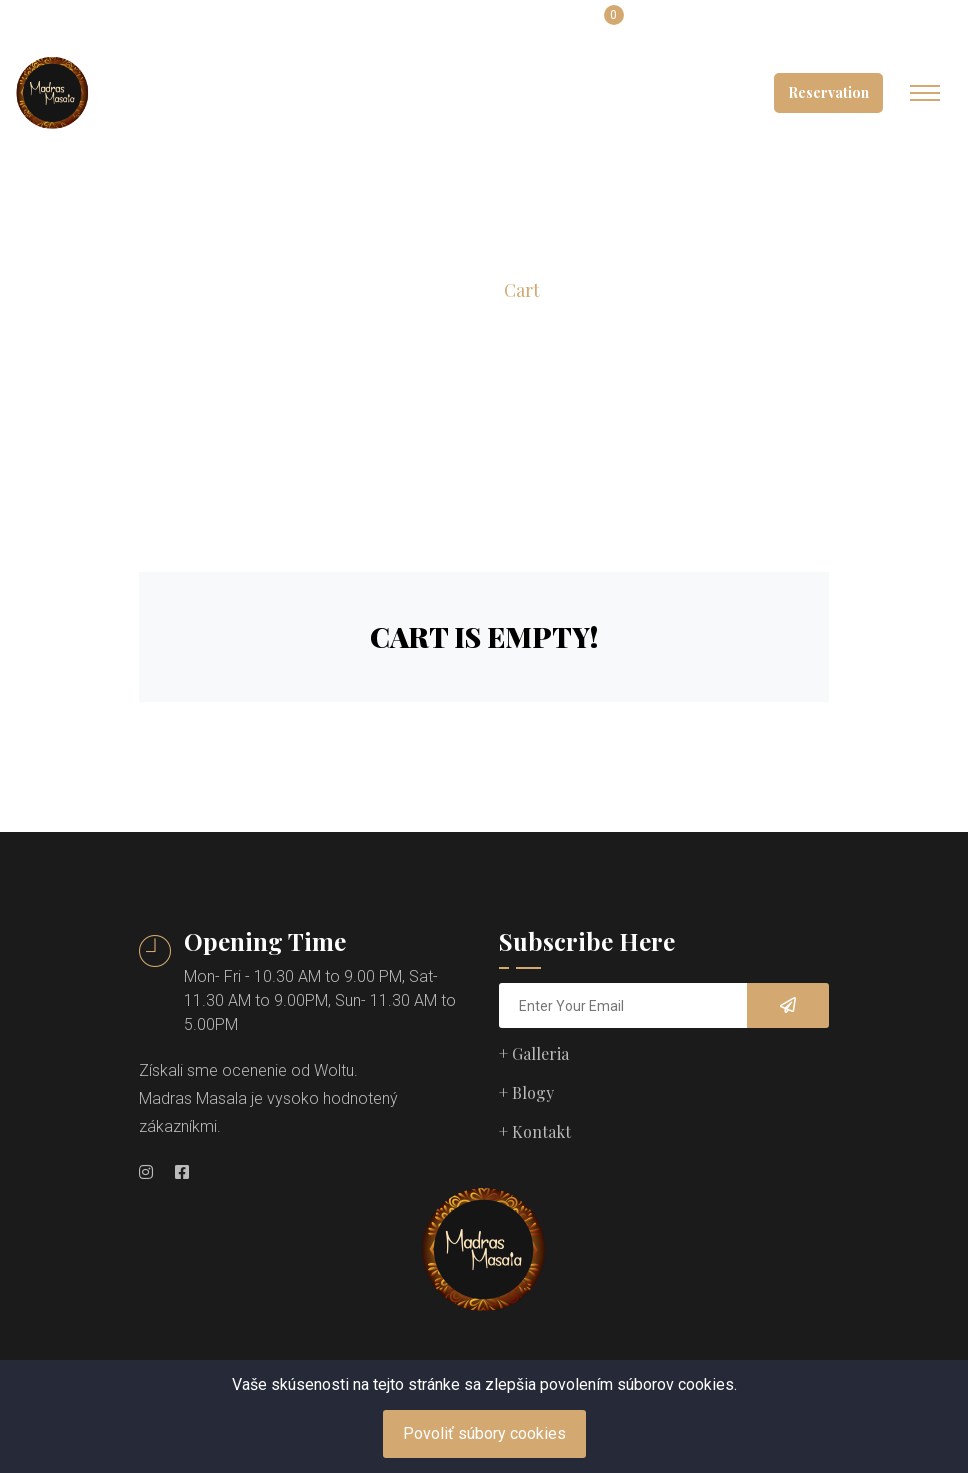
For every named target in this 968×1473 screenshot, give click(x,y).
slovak (412, 26)
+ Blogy (526, 1092)
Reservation (828, 92)
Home (452, 290)
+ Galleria (534, 1053)
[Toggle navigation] (925, 93)
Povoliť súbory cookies (484, 1433)
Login (528, 26)
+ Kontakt (535, 1131)
